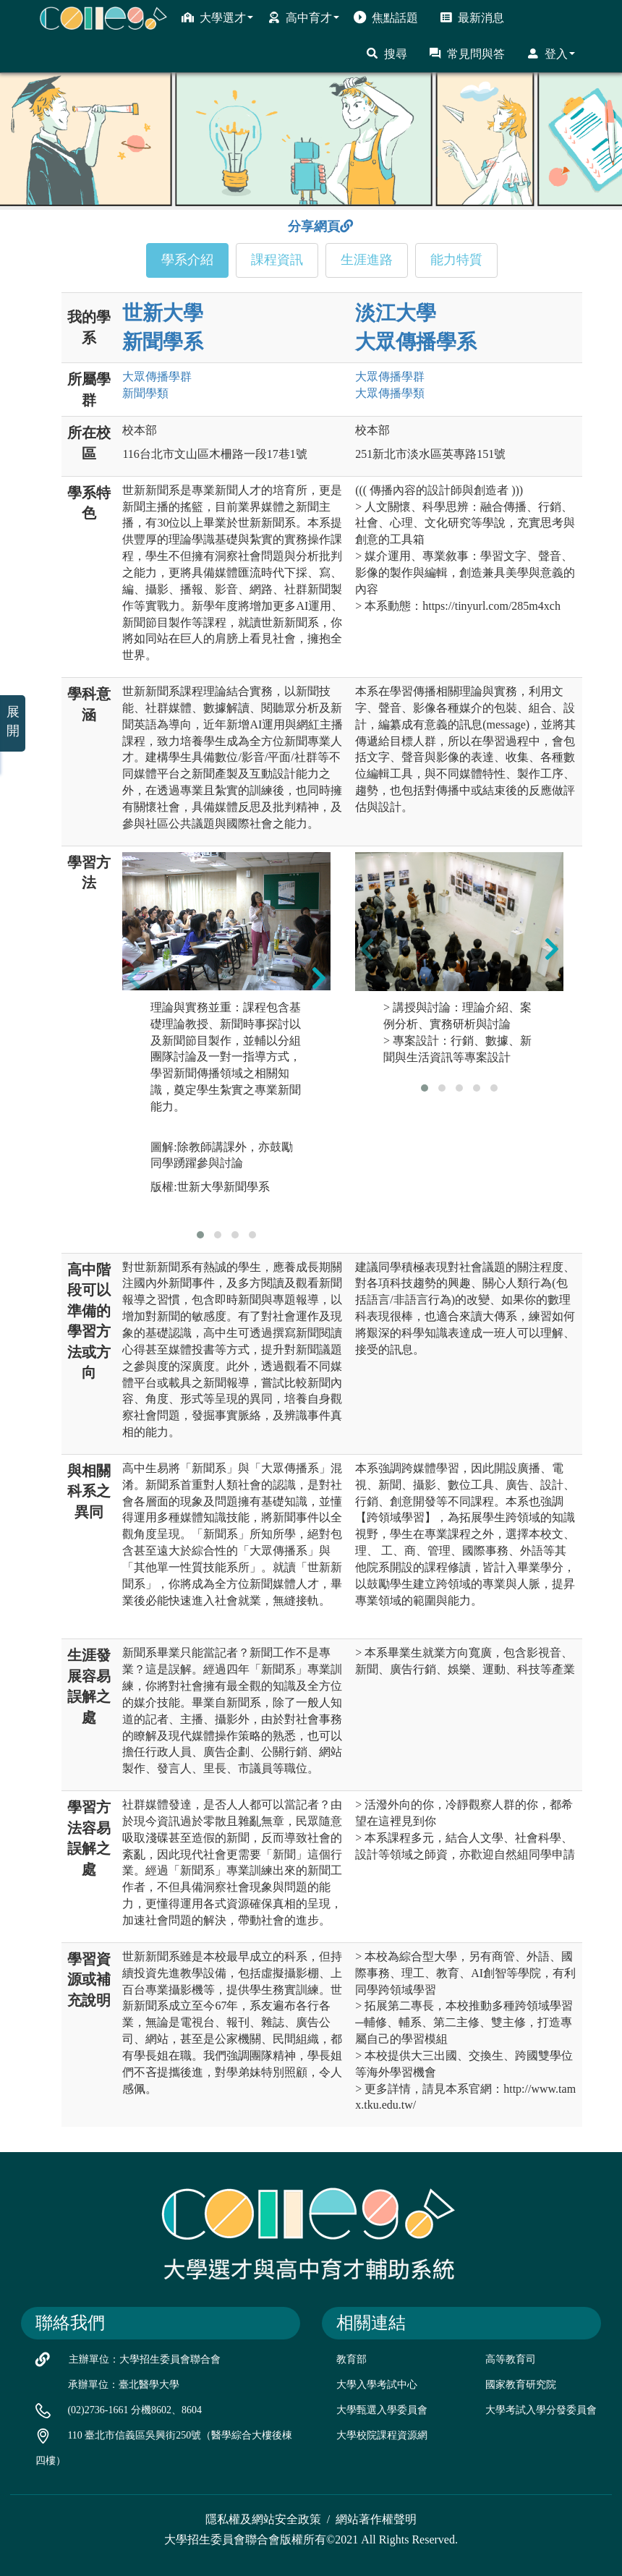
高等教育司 (510, 2359)
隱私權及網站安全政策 (263, 2519)
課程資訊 (277, 259)
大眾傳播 (157, 376)
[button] (200, 1235)
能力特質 (456, 259)
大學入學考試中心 (376, 2384)
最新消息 (472, 17)
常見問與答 (467, 53)
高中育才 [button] (303, 17)
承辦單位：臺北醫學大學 (123, 2384)
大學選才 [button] (217, 17)
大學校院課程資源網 (381, 2435)
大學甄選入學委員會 (381, 2410)
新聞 (145, 393)
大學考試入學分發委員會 (541, 2410)
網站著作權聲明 (376, 2519)
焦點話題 (386, 17)
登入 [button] (551, 53)
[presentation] (134, 978)
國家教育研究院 (520, 2384)
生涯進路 (367, 259)
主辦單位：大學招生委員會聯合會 (145, 2359)
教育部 (351, 2359)
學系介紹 (187, 259)
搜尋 (386, 53)
